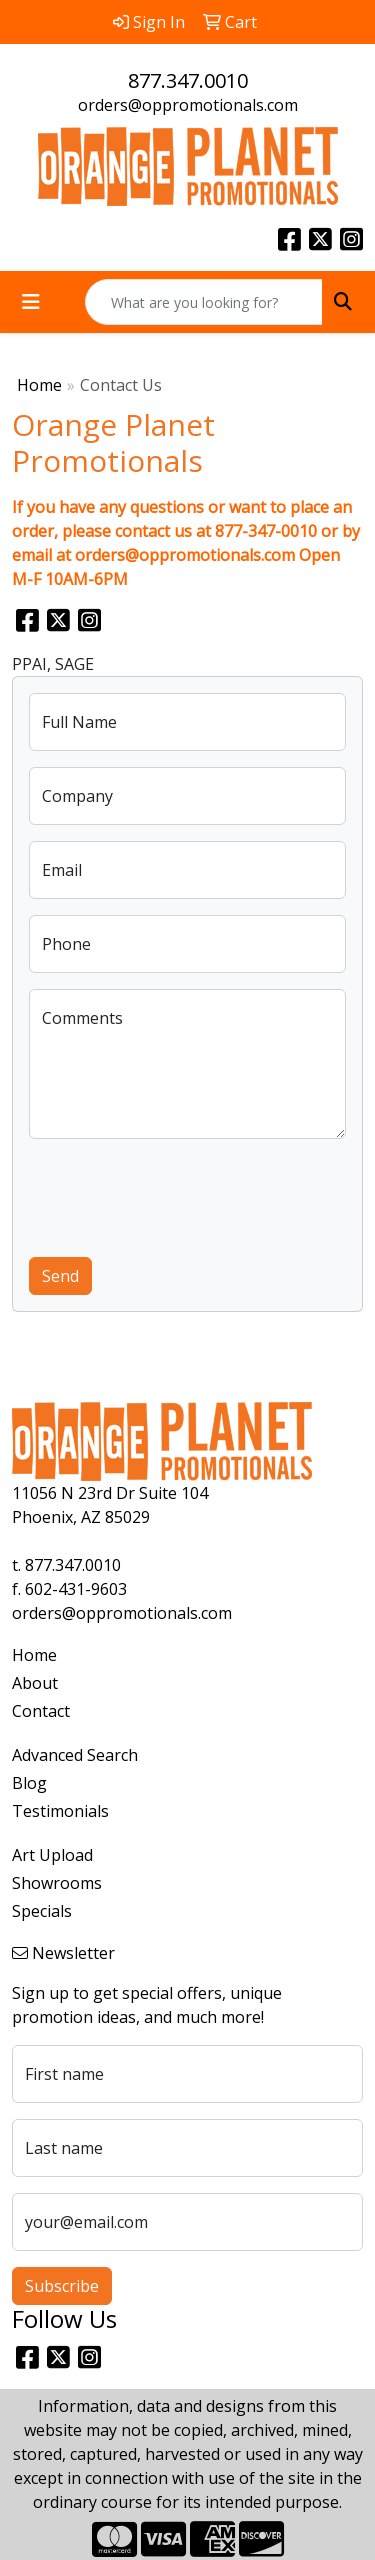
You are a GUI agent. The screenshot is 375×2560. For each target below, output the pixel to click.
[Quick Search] (204, 302)
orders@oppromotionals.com (188, 105)
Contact (41, 1711)
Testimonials (60, 1811)
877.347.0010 (188, 80)
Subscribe (62, 2286)
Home (39, 385)
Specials (42, 1911)
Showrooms (57, 1883)
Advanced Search (75, 1755)
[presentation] (181, 1194)
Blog (29, 1783)
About (35, 1683)
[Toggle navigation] (31, 302)
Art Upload (52, 1855)
